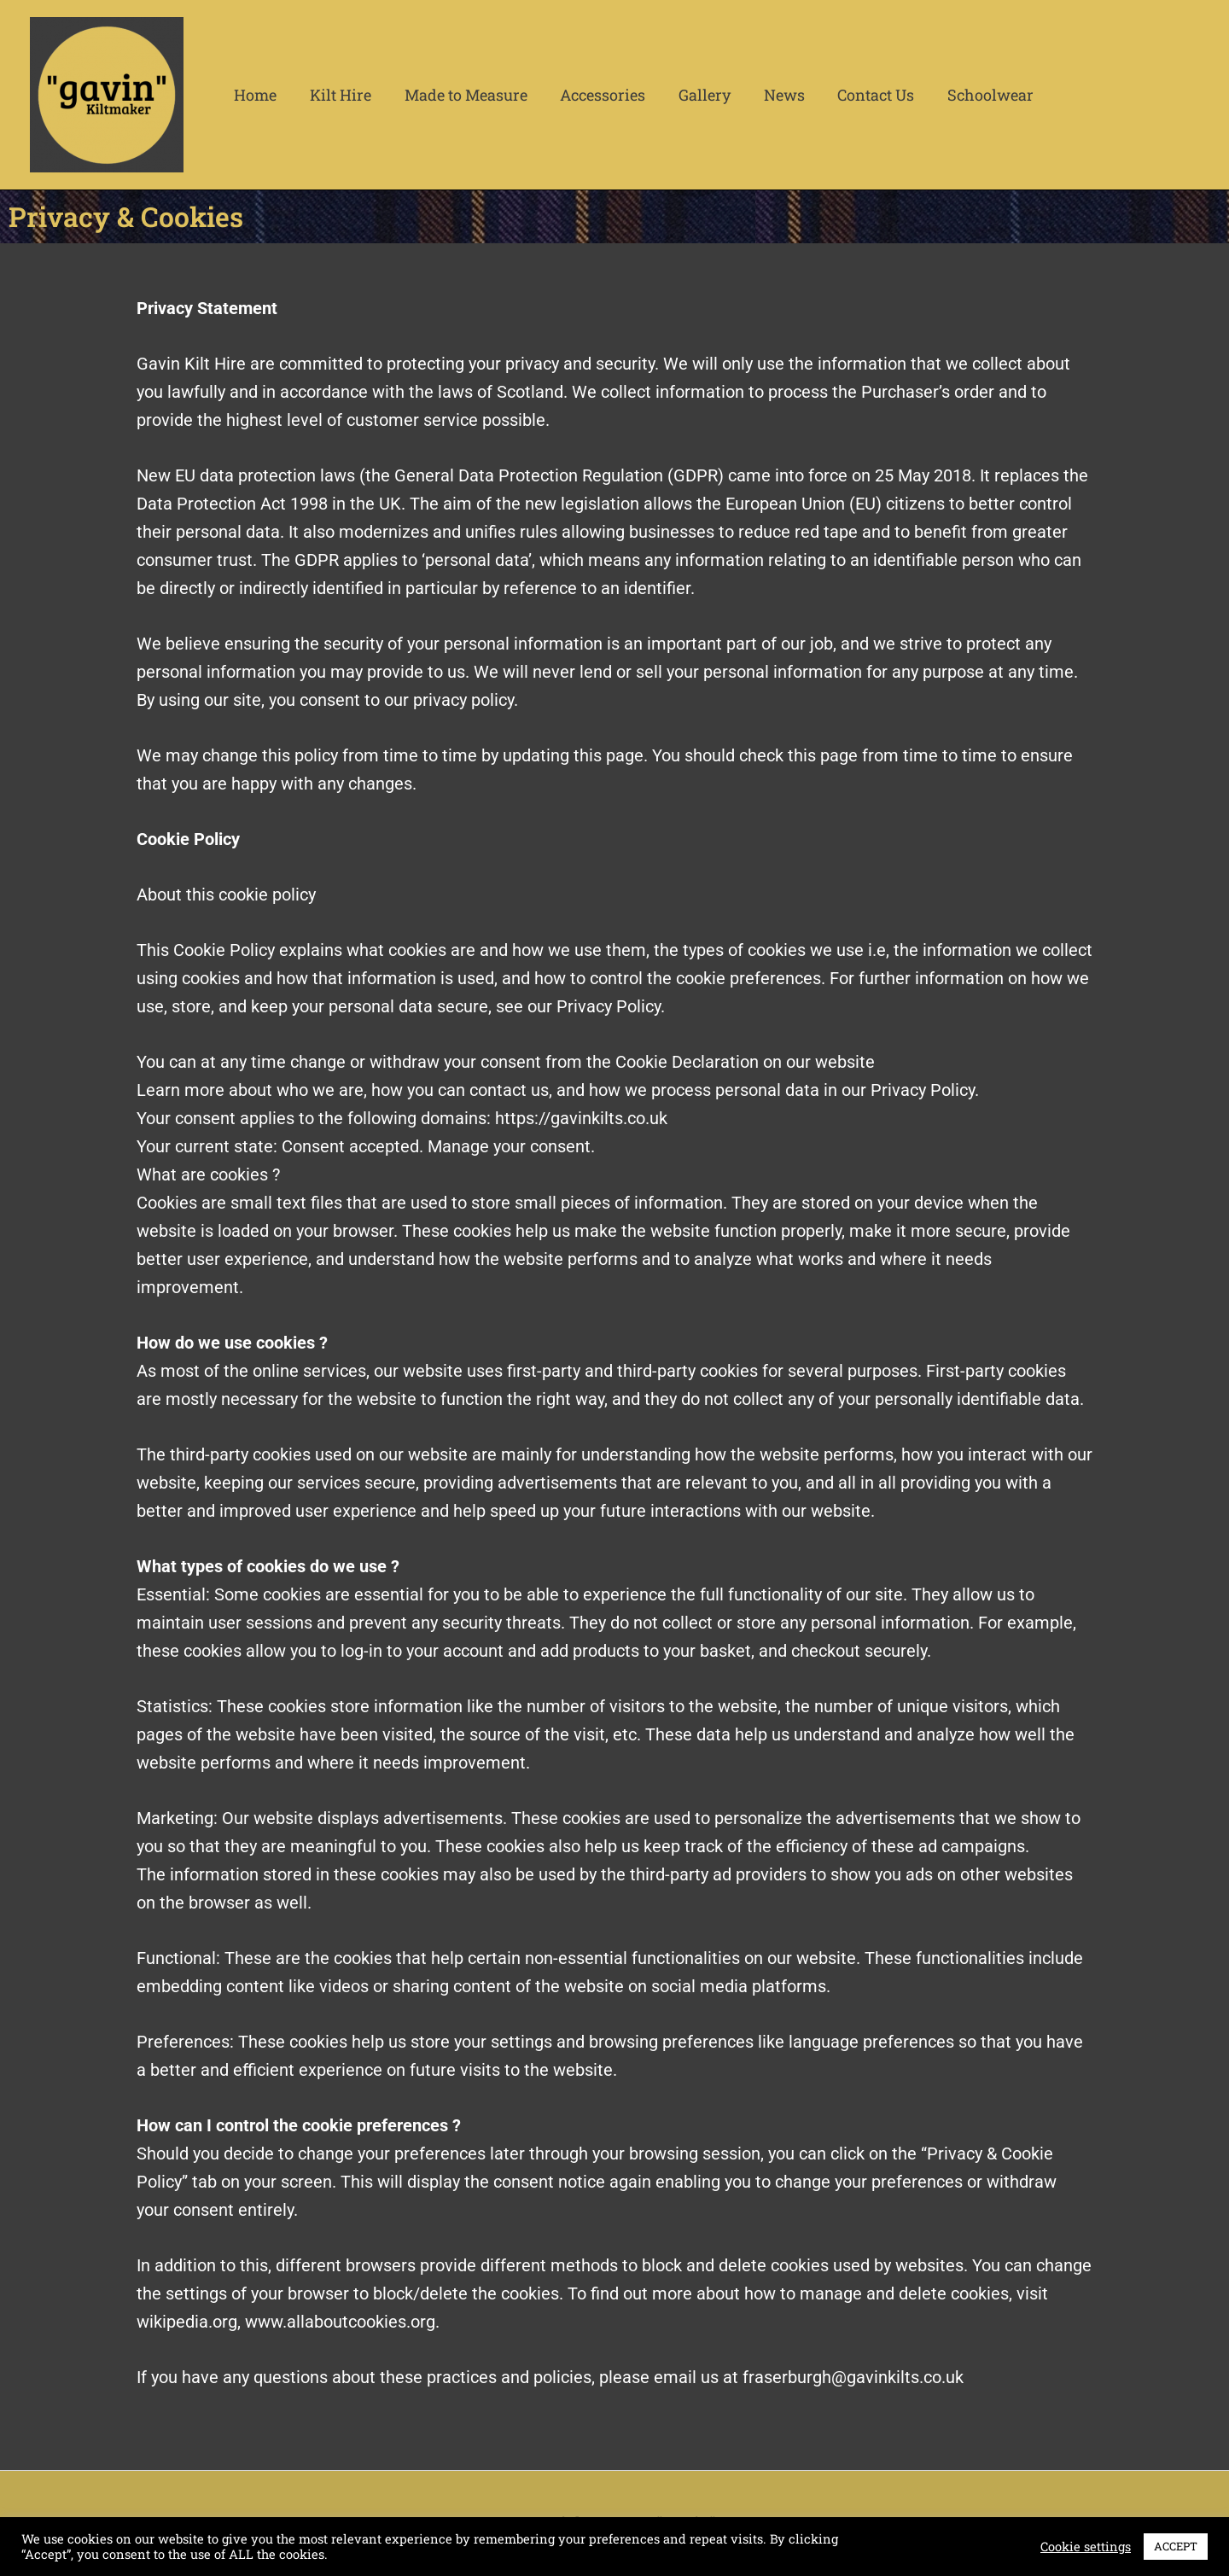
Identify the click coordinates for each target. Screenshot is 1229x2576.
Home (254, 95)
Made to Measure (460, 95)
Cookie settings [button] (1085, 2547)
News (771, 95)
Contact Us (861, 95)
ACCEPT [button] (1175, 2546)
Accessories (595, 95)
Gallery (694, 95)
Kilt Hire (337, 95)
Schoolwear (973, 95)
